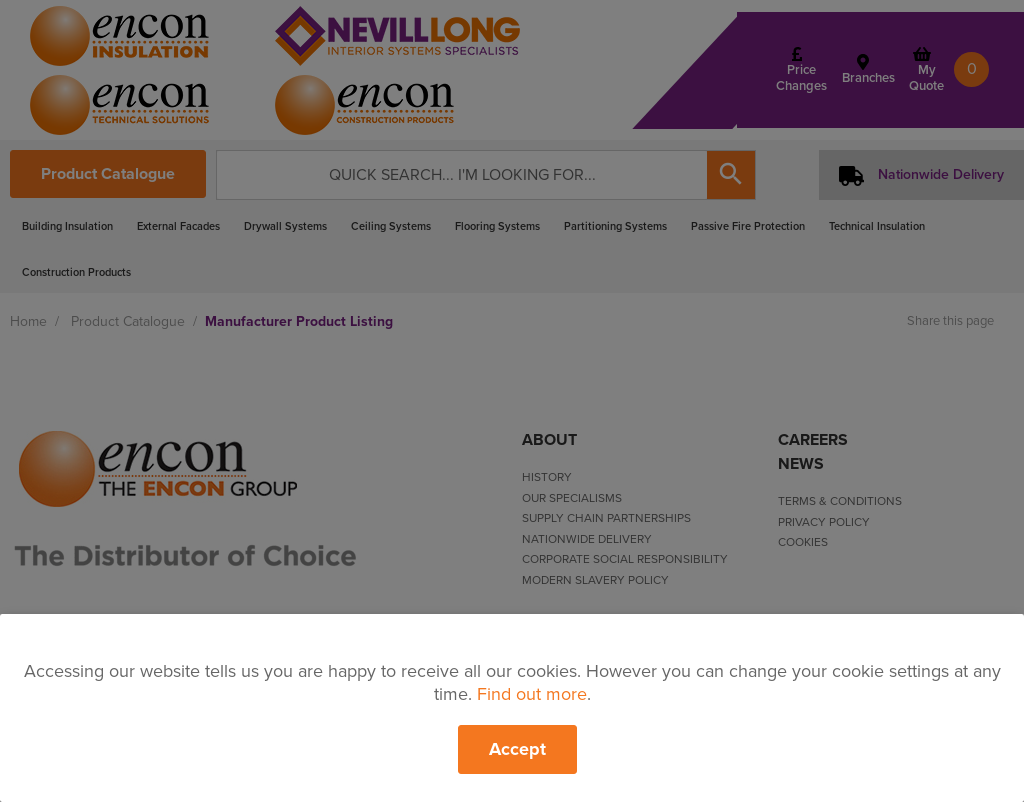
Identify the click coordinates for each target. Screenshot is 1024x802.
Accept (517, 749)
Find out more (532, 694)
